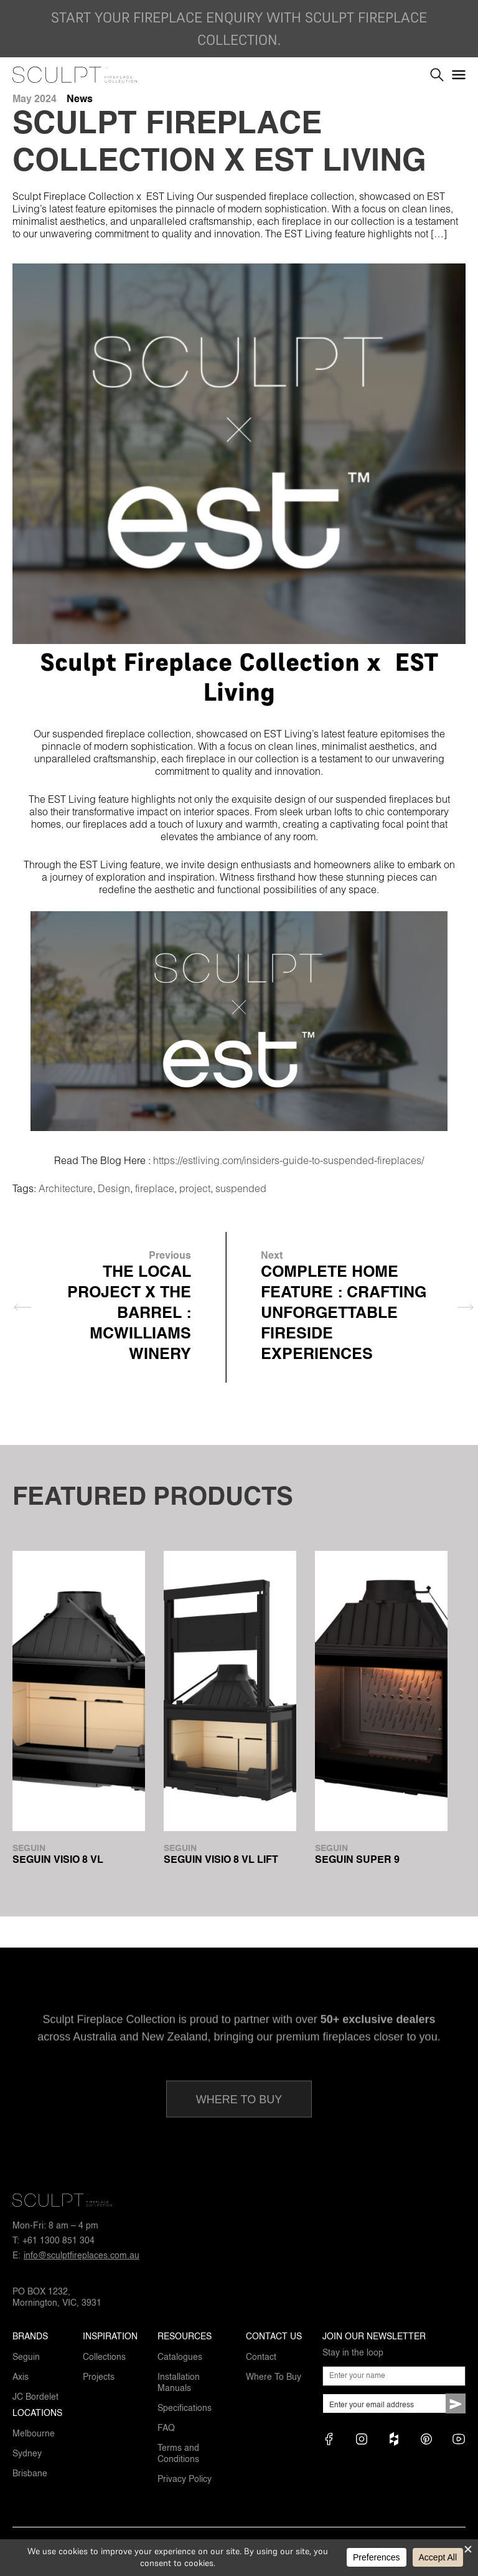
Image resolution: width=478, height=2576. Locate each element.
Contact (261, 2357)
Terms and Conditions (178, 2454)
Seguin (26, 2357)
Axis (20, 2377)
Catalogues (179, 2357)
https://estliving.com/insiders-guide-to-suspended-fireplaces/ (288, 1160)
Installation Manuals (178, 2383)
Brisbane (29, 2473)
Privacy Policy (184, 2479)
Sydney (27, 2454)
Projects (99, 2377)
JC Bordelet (35, 2397)
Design (114, 1188)
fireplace (154, 1188)
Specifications (184, 2408)
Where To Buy (273, 2377)
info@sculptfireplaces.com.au (81, 2256)
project (194, 1188)
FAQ (166, 2428)
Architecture (66, 1188)
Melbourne (33, 2434)
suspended (240, 1188)
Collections (104, 2357)
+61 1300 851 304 (58, 2241)
